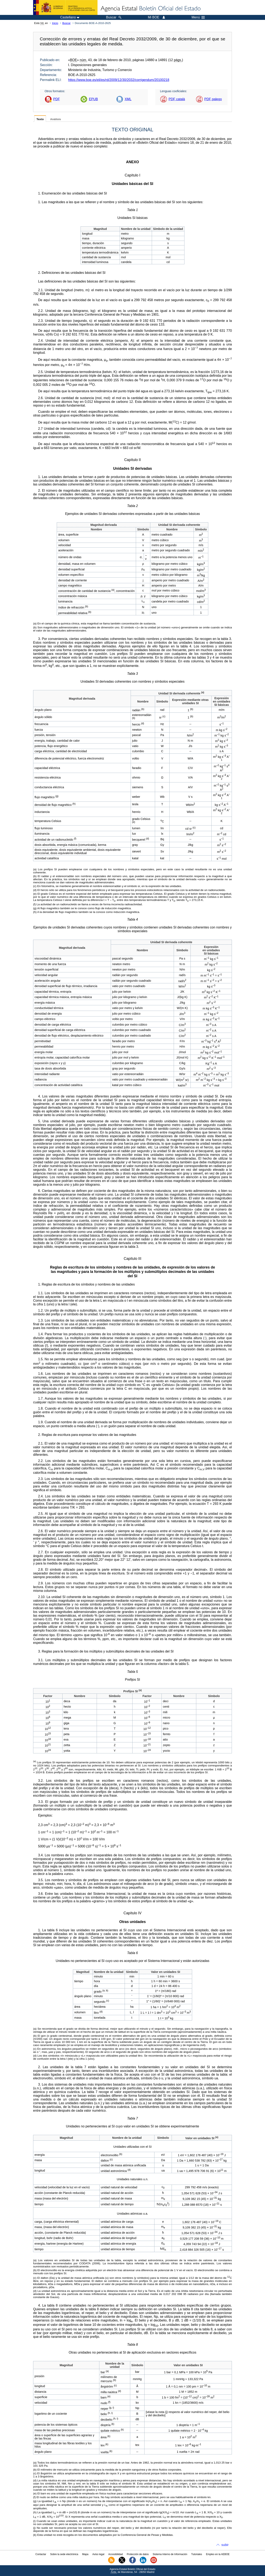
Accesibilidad (115, 2554)
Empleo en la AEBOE (218, 2554)
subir (225, 2545)
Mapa (85, 2554)
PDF (56, 99)
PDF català (177, 99)
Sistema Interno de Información (170, 2554)
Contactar (40, 2554)
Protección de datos (138, 2554)
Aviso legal (98, 2554)
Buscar (66, 23)
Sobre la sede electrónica (64, 2554)
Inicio (55, 23)
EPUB (93, 99)
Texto (40, 119)
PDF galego (213, 99)
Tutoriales (196, 2554)
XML (128, 99)
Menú (198, 17)
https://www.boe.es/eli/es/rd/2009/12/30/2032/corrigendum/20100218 (118, 80)
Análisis (55, 119)
